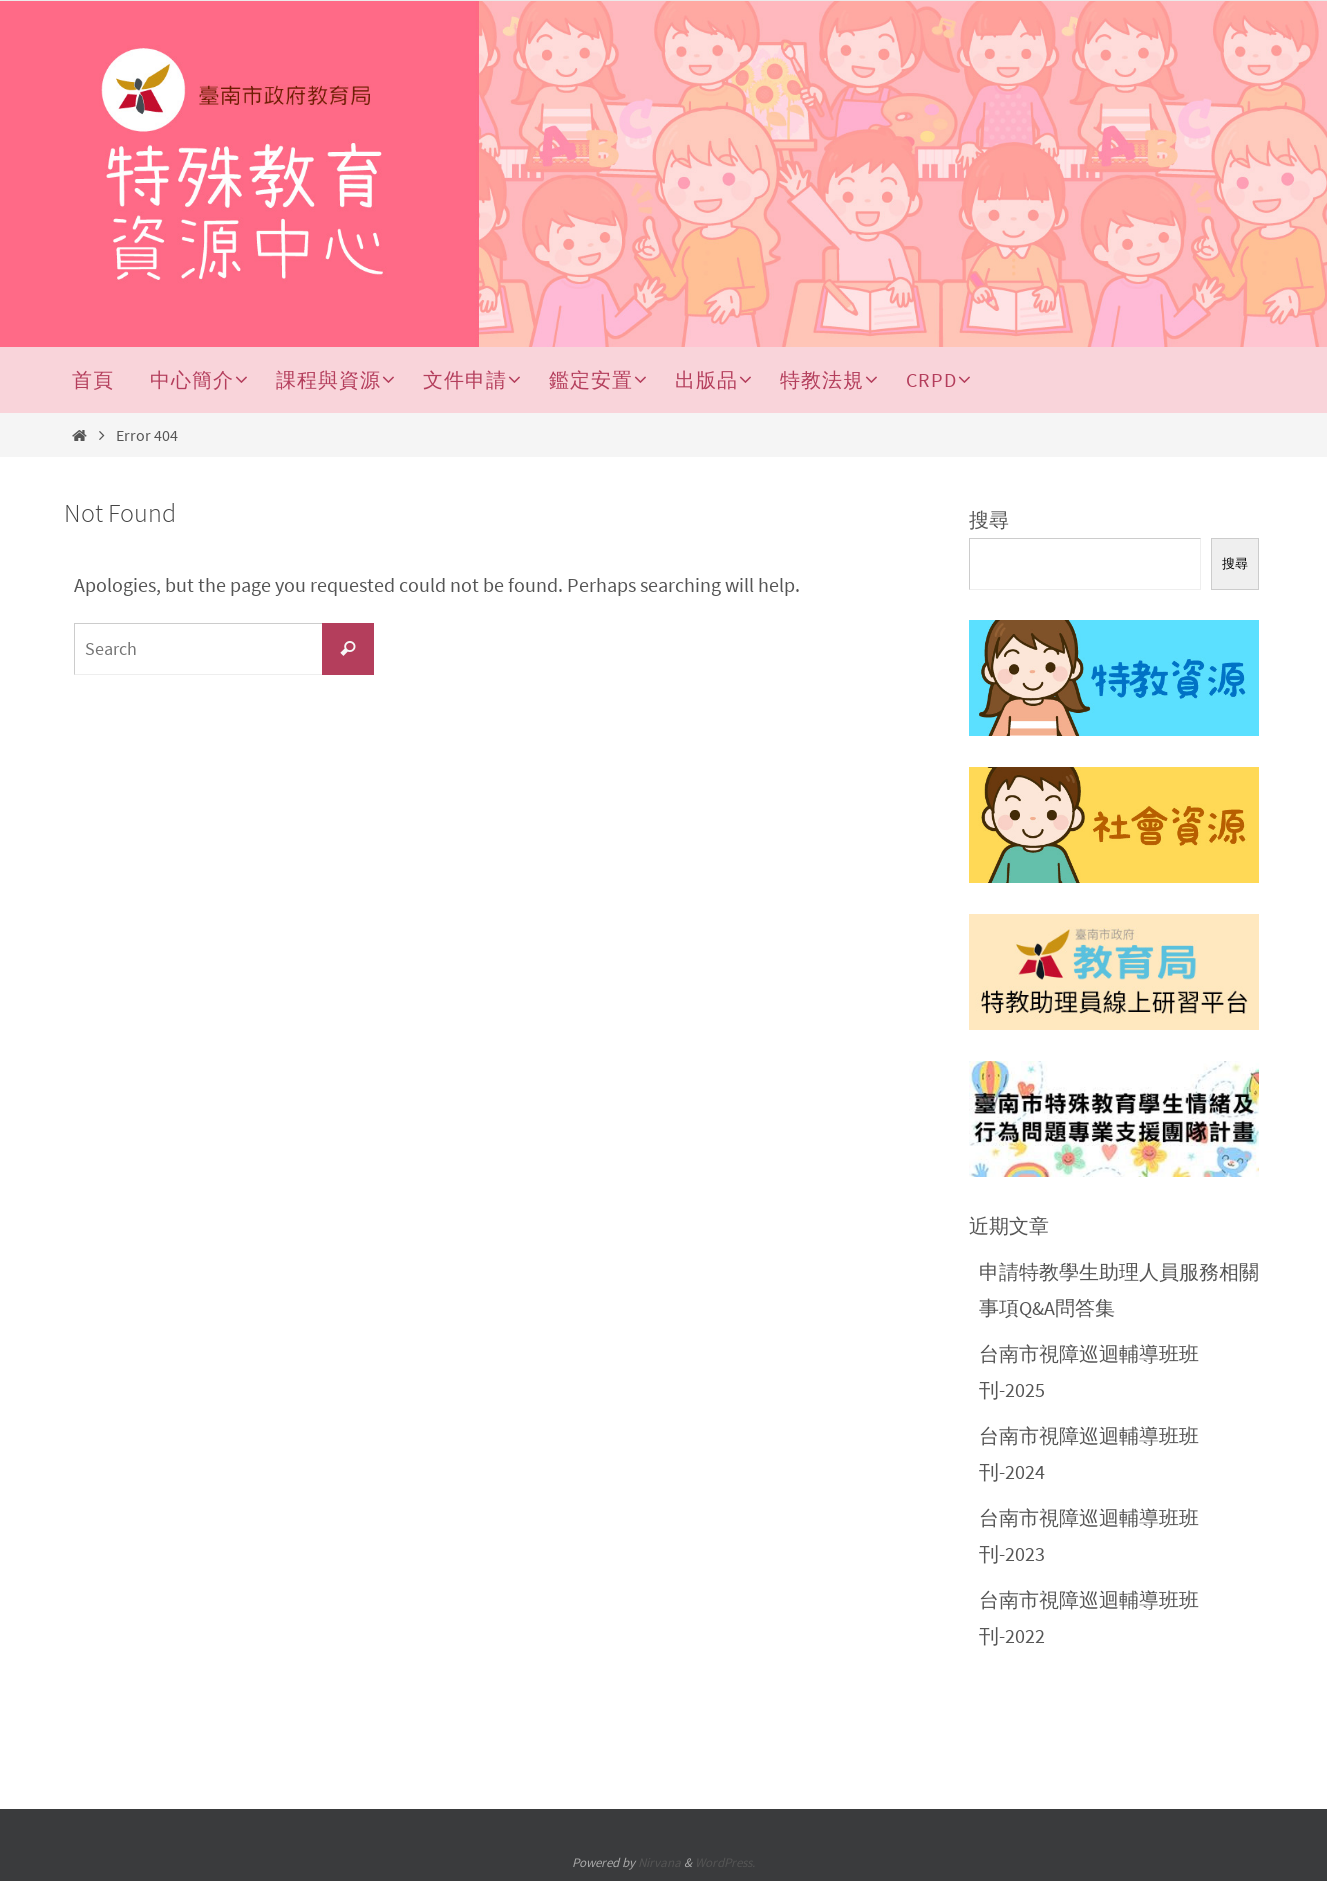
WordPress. (725, 1862)
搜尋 (989, 519)
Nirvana (659, 1862)
